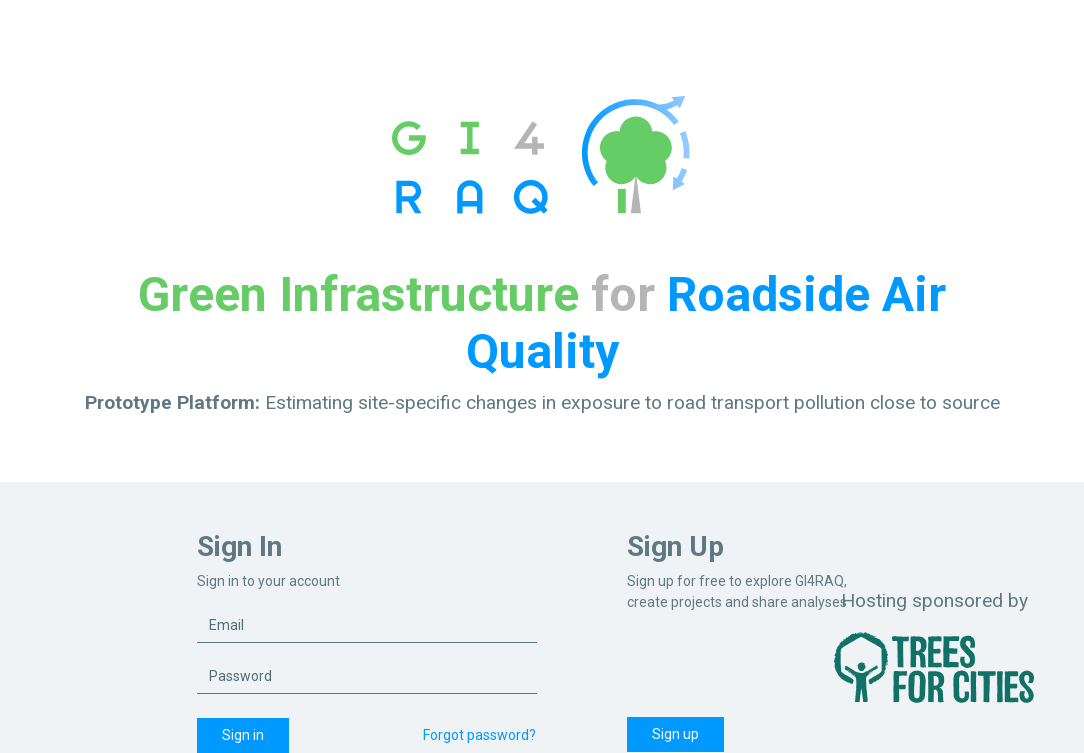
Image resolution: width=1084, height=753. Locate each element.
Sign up (675, 734)
